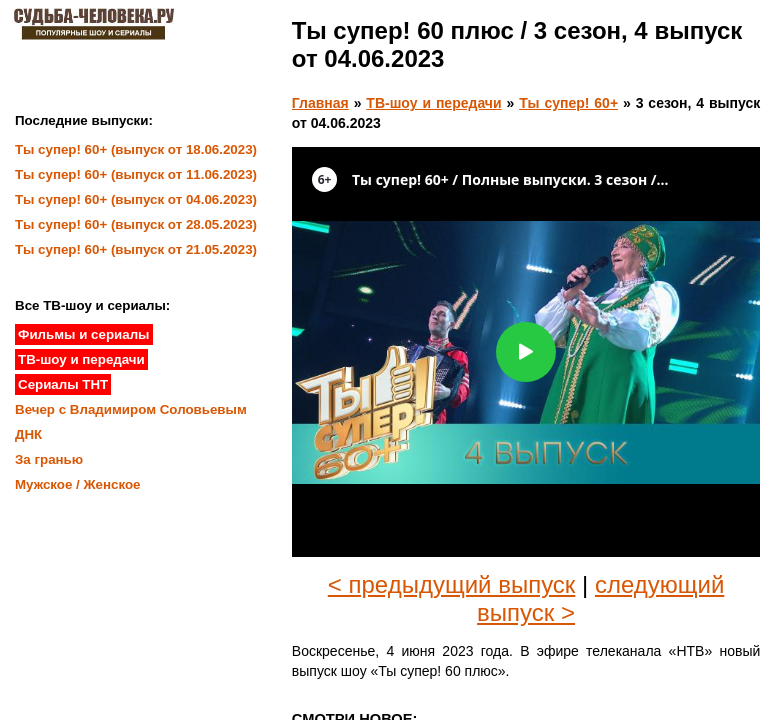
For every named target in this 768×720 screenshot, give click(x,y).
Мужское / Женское (78, 484)
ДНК (28, 434)
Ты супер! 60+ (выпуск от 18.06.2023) (136, 149)
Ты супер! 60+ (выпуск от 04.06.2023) (136, 199)
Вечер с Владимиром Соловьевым (131, 409)
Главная (320, 103)
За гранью (49, 459)
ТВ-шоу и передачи (433, 103)
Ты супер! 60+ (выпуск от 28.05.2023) (136, 224)
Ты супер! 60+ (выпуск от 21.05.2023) (136, 249)
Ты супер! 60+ (568, 103)
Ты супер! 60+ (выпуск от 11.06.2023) (136, 174)
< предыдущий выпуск (452, 584)
